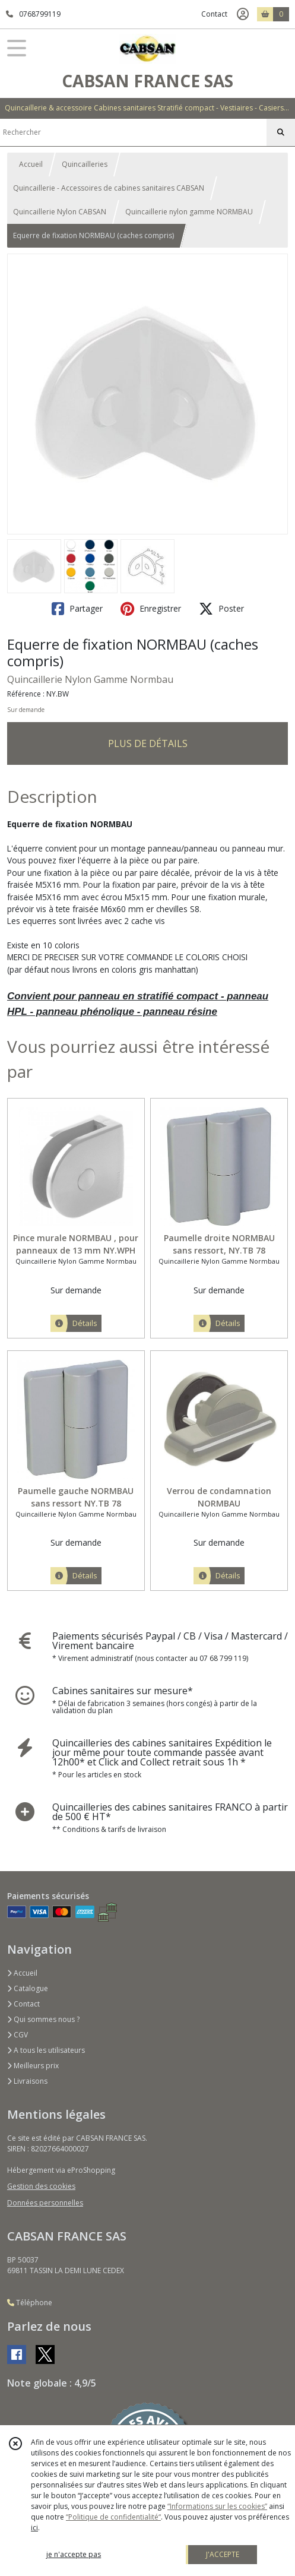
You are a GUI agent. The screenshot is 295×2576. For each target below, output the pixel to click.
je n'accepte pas (73, 2554)
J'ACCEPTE (222, 2554)
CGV (17, 2035)
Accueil (31, 164)
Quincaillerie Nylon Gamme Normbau (90, 679)
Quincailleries (84, 164)
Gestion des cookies (41, 2186)
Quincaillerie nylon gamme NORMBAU (189, 212)
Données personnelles (45, 2203)
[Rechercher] (281, 132)
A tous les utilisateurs (46, 2050)
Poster (221, 609)
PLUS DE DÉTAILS (148, 743)
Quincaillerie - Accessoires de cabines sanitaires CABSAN (108, 188)
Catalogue (27, 1988)
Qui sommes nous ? (43, 2019)
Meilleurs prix (33, 2066)
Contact (214, 14)
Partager (77, 609)
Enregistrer (150, 609)
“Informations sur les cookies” (217, 2506)
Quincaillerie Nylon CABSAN (59, 212)
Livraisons (27, 2081)
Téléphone (29, 2302)
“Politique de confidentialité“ (113, 2517)
